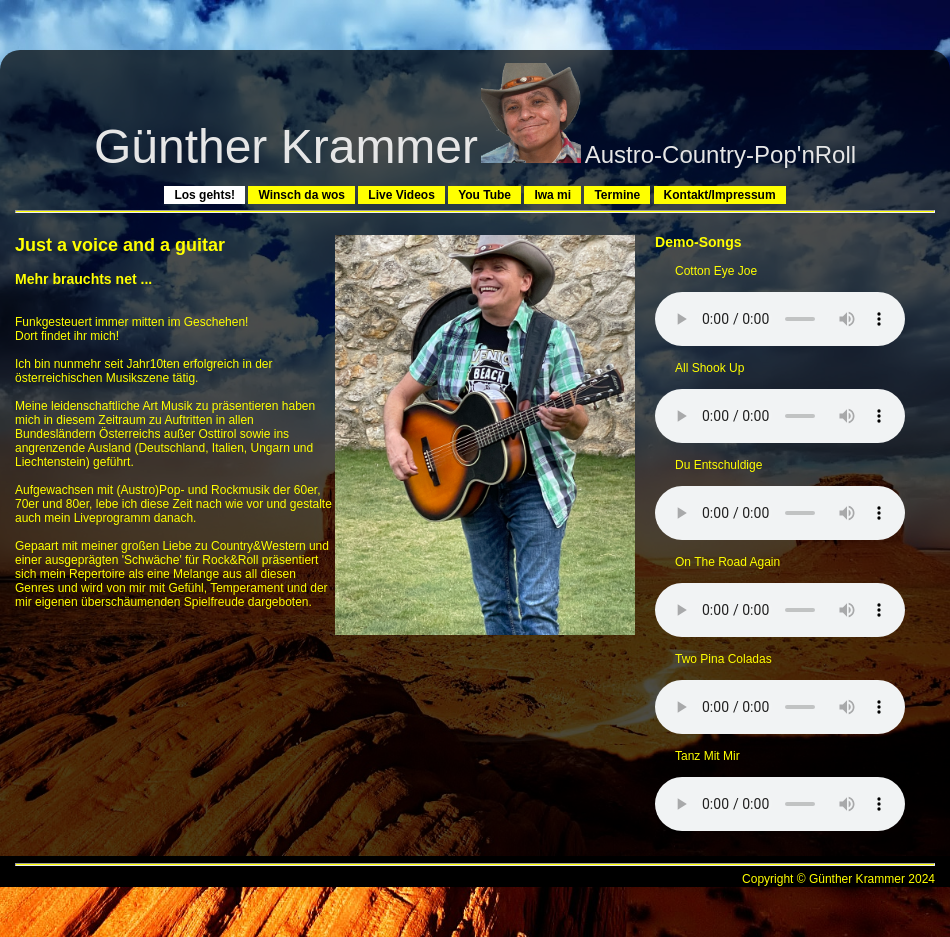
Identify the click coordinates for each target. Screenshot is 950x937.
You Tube (484, 195)
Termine (617, 195)
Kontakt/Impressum (720, 195)
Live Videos (401, 195)
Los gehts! (204, 195)
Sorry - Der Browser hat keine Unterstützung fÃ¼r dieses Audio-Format (780, 707)
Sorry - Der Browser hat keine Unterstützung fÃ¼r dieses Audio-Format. (780, 319)
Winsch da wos (301, 195)
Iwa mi (552, 195)
